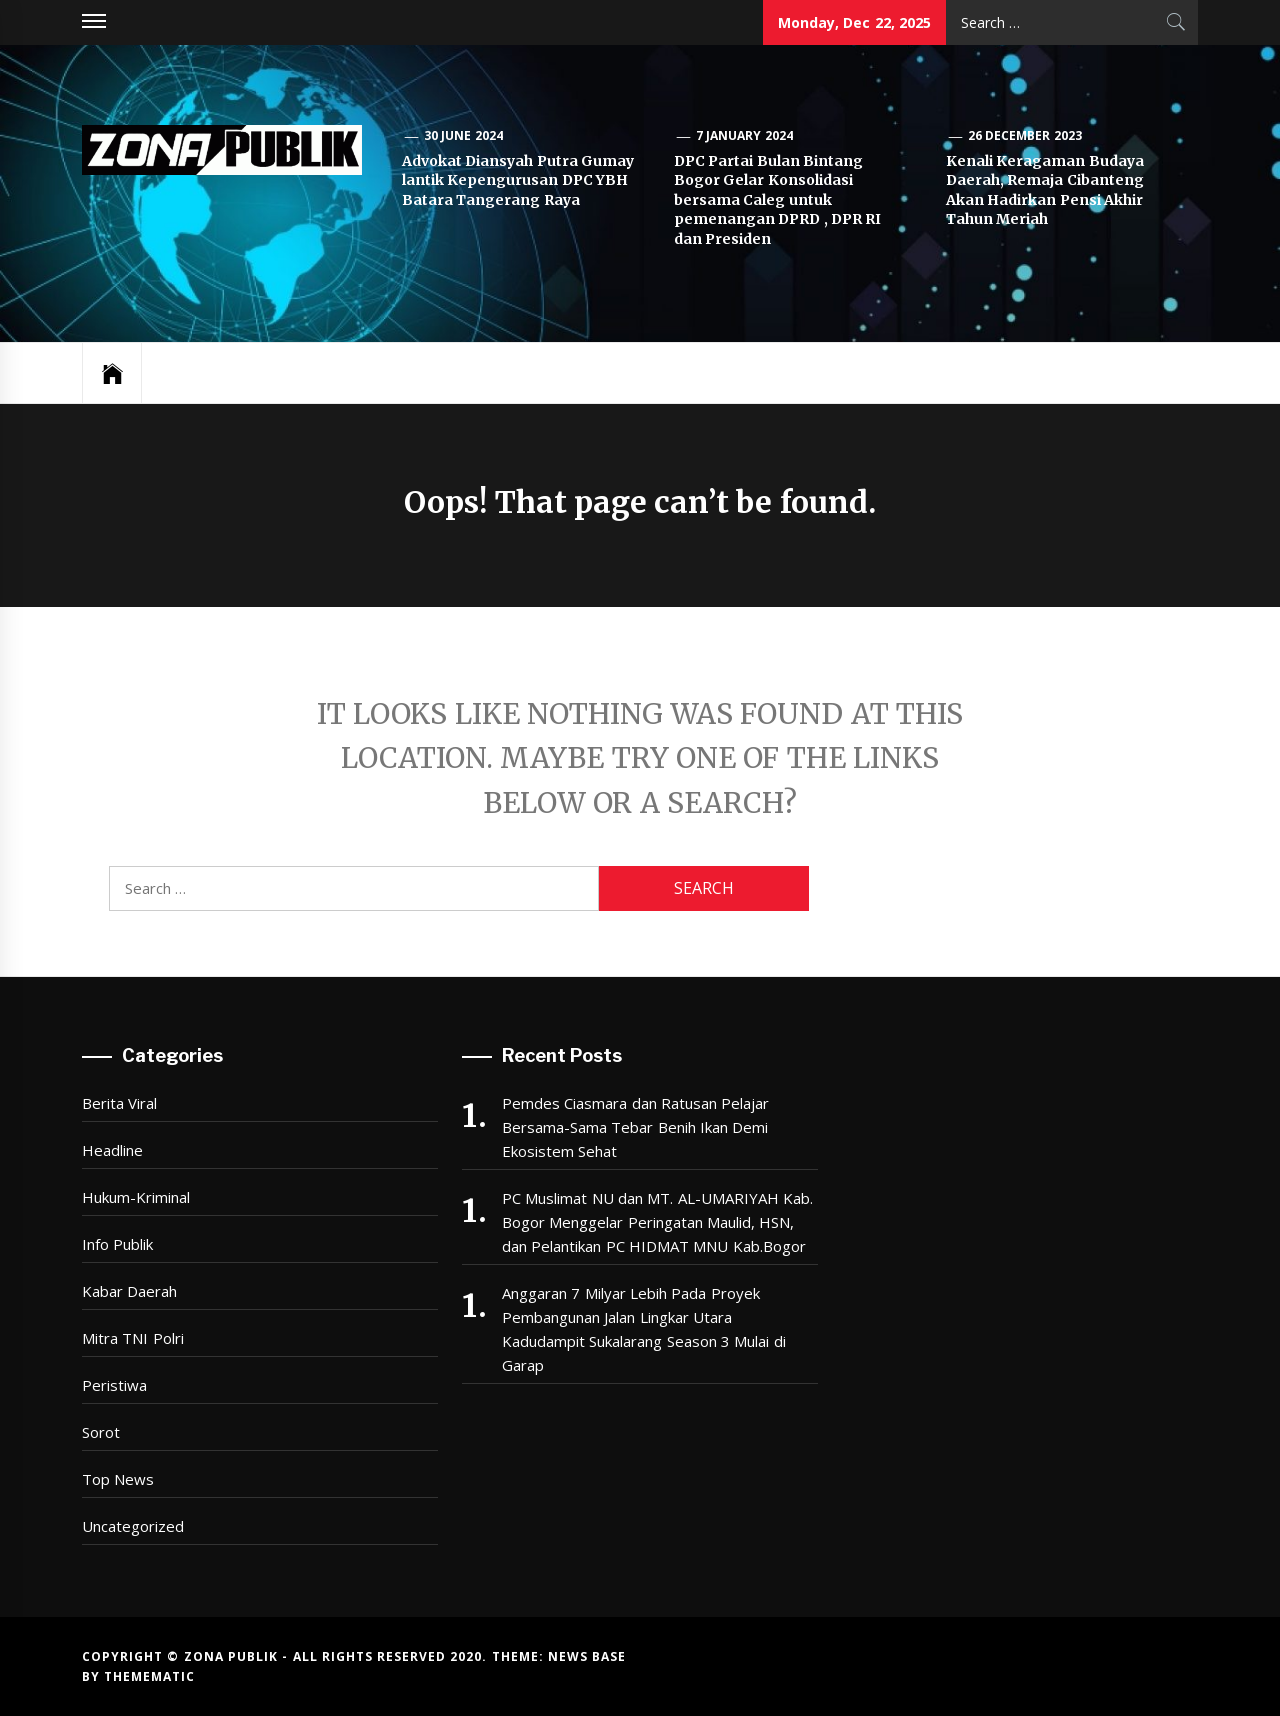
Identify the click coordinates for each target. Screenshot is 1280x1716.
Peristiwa (114, 1385)
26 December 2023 (1025, 135)
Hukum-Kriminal (136, 1197)
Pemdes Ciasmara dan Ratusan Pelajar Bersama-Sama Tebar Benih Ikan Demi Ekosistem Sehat (635, 1127)
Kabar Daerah (129, 1291)
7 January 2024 (744, 135)
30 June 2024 (463, 135)
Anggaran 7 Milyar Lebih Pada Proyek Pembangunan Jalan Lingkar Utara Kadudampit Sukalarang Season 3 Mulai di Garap (644, 1329)
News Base (587, 1656)
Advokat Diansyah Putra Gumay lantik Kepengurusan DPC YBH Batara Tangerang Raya (518, 180)
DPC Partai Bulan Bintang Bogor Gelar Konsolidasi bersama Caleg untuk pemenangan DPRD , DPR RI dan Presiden (777, 200)
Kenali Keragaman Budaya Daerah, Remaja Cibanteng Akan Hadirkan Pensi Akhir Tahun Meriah (1045, 190)
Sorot (101, 1432)
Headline (112, 1150)
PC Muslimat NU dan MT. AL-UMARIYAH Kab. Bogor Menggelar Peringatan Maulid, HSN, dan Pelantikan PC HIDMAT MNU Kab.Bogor (657, 1222)
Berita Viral (119, 1103)
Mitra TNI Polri (133, 1338)
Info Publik (117, 1244)
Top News (118, 1479)
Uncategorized (133, 1526)
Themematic (149, 1676)
